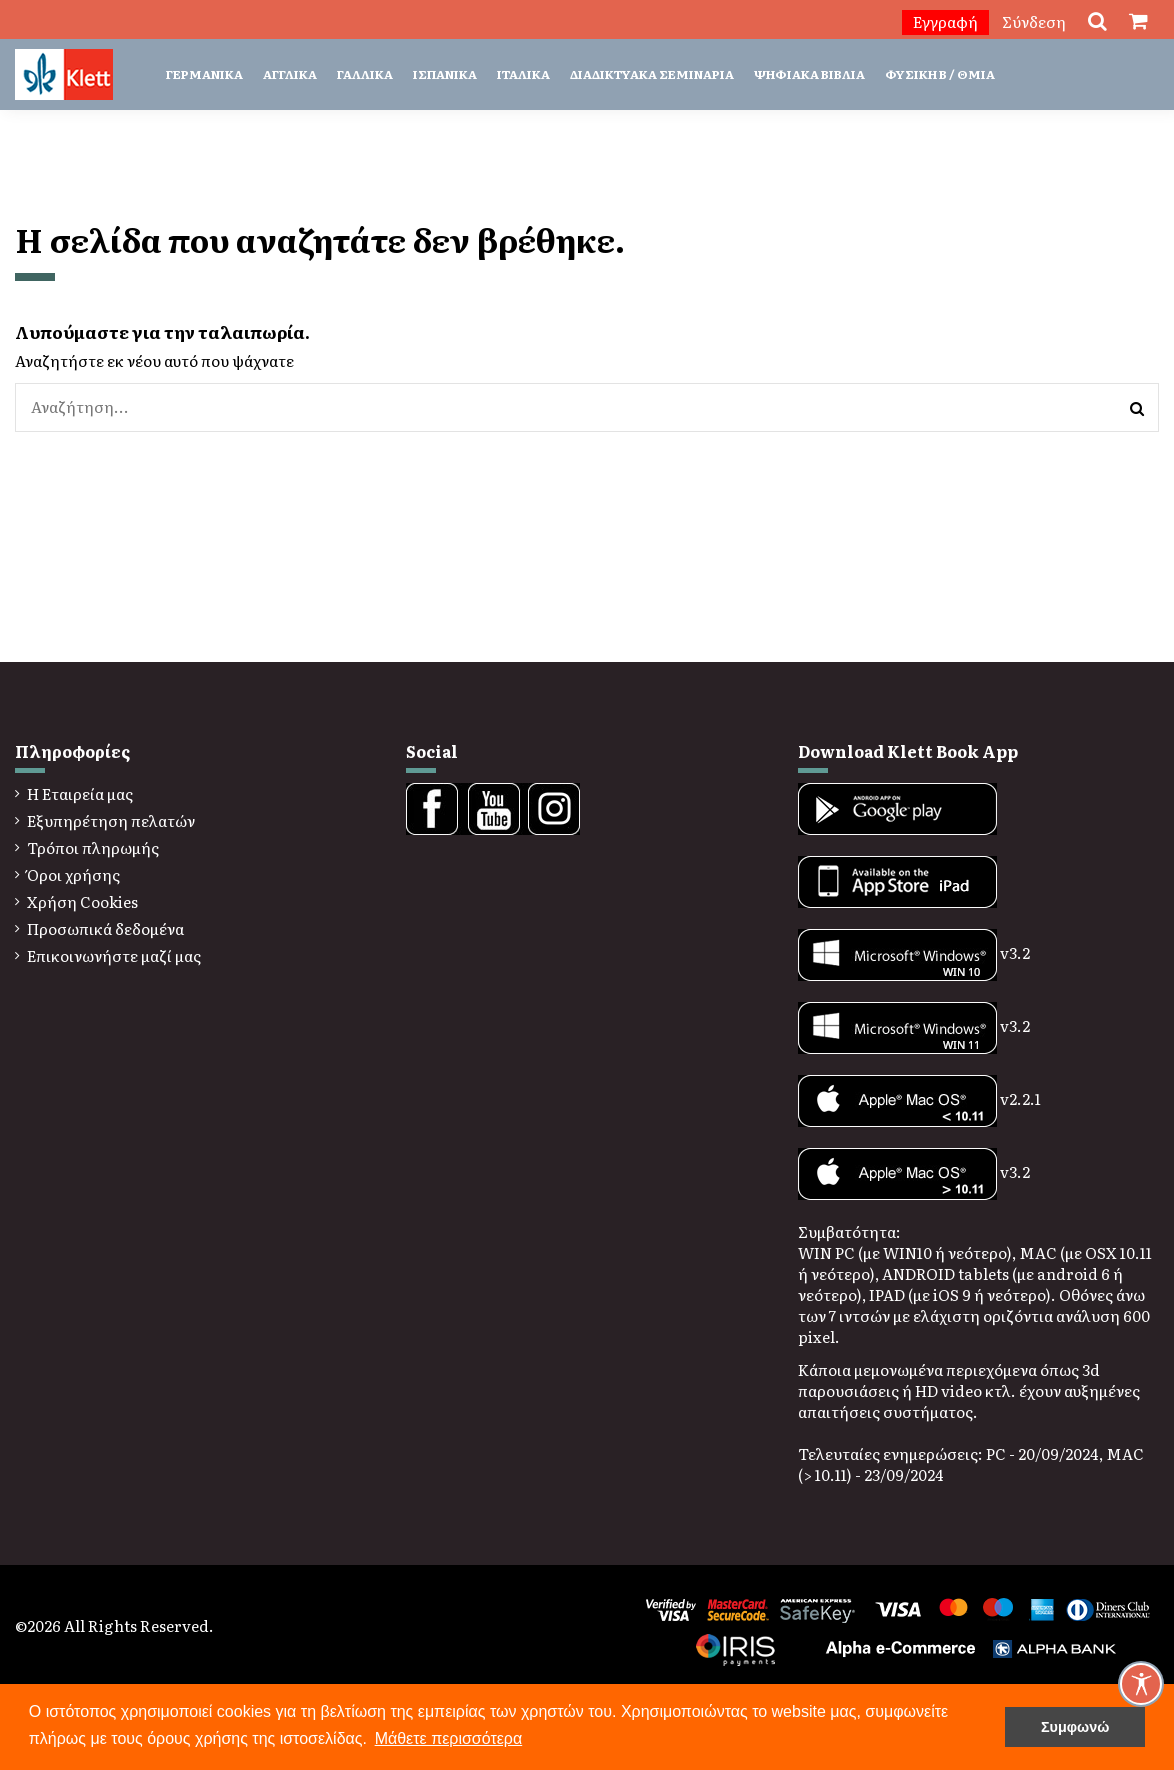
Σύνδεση (1034, 21)
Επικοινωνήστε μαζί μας (114, 955)
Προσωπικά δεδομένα (105, 928)
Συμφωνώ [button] (1075, 1727)
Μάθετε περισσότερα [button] (449, 1738)
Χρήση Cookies (82, 901)
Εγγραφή (945, 21)
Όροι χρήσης (73, 874)
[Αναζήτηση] (1137, 407)
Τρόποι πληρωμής (93, 847)
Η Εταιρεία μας (80, 793)
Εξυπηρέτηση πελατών (111, 820)
